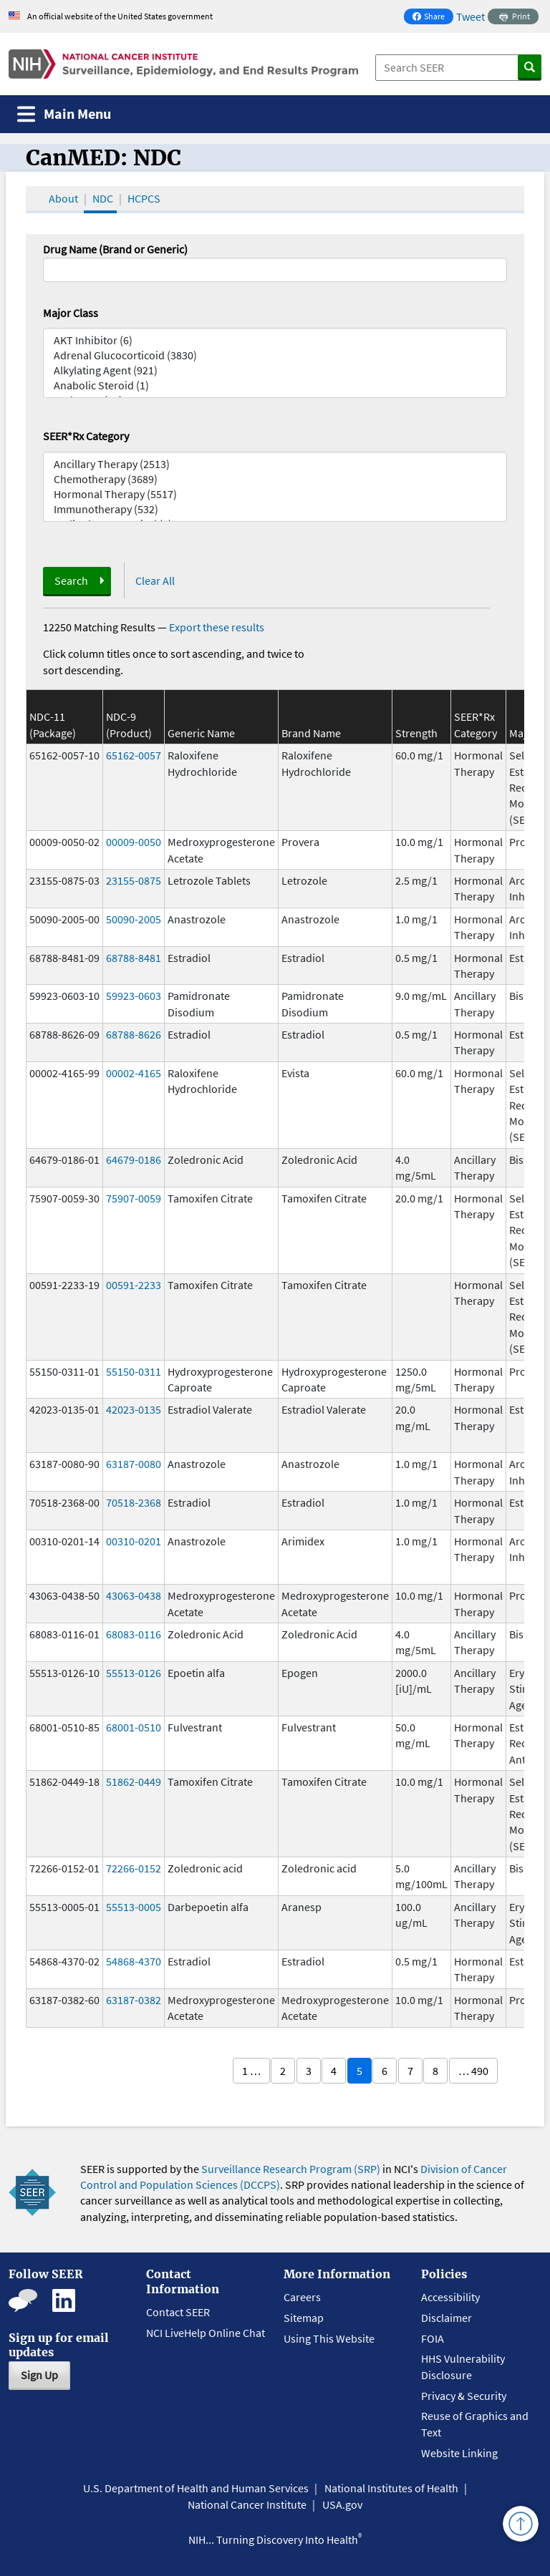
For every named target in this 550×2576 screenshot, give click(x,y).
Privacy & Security (463, 2395)
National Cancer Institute (247, 2504)
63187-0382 (133, 2000)
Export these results (216, 627)
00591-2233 (133, 1285)
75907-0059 (133, 1198)
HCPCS (143, 198)
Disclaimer (446, 2317)
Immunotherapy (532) (275, 509)
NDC (102, 198)
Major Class (70, 313)
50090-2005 (133, 919)
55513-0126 (133, 1673)
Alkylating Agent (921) (275, 370)
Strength (416, 733)
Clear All (155, 580)
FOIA (432, 2338)
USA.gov (342, 2504)
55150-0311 (133, 1371)
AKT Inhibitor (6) (275, 340)
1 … (251, 2071)
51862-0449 (133, 1781)
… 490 (473, 2071)
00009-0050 (133, 842)
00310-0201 (133, 1541)
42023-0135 (133, 1409)
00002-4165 (133, 1073)
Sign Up (39, 2375)
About (63, 198)
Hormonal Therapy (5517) (275, 494)
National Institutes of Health (391, 2488)
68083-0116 (133, 1634)
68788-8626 (133, 1034)
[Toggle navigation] (64, 114)
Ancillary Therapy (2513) (275, 464)
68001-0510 (133, 1727)
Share (432, 17)
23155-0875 (133, 880)
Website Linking (459, 2453)
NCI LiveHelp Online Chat (205, 2332)
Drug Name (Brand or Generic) (115, 249)
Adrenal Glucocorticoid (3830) (275, 355)
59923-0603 (133, 995)
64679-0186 (133, 1159)
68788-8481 (133, 958)
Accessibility (450, 2297)
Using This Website (329, 2338)
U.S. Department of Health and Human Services (196, 2488)
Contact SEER (178, 2312)
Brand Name (311, 733)
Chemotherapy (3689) (275, 479)
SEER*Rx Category (86, 436)
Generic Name (201, 733)
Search (71, 580)
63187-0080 (133, 1464)
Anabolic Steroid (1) (275, 385)
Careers (302, 2297)
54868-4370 (133, 1961)
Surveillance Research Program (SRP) (290, 2169)
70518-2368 (133, 1502)
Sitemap (304, 2317)
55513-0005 (133, 1907)
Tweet (470, 16)
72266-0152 (133, 1868)
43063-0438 (133, 1595)
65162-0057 (133, 755)
